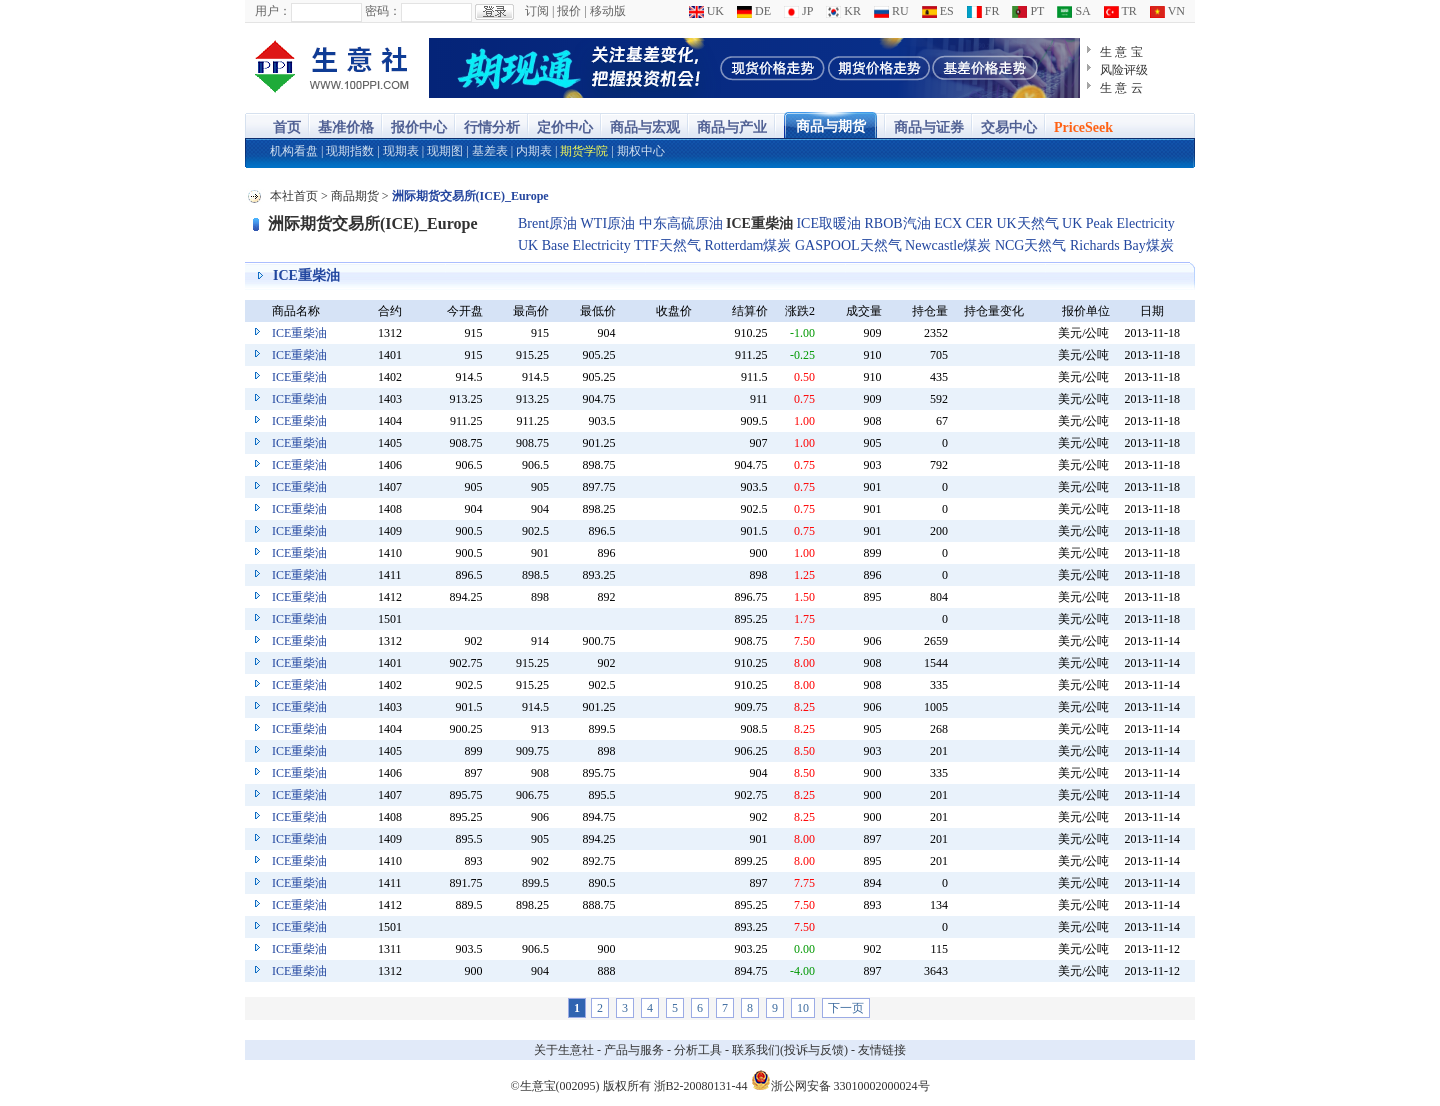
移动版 (608, 11)
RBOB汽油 (898, 223)
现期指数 (350, 151)
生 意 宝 (1121, 52)
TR (1120, 11)
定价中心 (565, 127)
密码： (383, 11)
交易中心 (1009, 127)
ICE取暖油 (828, 223)
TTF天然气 (667, 245)
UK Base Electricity (574, 245)
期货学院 (584, 151)
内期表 (534, 151)
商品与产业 (732, 127)
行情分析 (492, 127)
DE (754, 11)
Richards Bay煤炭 (1122, 245)
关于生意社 (564, 1050)
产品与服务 (634, 1050)
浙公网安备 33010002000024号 (840, 1080)
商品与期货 (831, 126)
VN (1167, 11)
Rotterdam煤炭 (747, 245)
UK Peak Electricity (1118, 223)
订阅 (537, 11)
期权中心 (641, 151)
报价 (569, 11)
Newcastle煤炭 (948, 245)
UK (706, 11)
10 (803, 1008)
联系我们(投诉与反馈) (790, 1050)
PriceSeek (1083, 127)
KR (843, 11)
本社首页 (294, 196)
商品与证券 (929, 127)
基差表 (490, 151)
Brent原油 (547, 223)
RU (891, 11)
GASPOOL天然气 (848, 245)
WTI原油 (608, 223)
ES (938, 11)
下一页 (846, 1008)
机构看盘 (294, 151)
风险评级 (1124, 70)
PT (1028, 11)
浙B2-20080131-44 (701, 1086)
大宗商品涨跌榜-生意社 (332, 68)
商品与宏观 (645, 127)
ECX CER (963, 223)
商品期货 (355, 196)
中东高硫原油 (681, 223)
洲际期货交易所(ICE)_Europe (373, 223)
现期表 (401, 151)
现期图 (445, 151)
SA (1073, 11)
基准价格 (346, 127)
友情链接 (882, 1050)
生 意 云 (1121, 88)
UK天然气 (1027, 223)
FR (983, 11)
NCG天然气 (1031, 245)
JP (798, 11)
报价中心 (419, 127)
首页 (287, 127)
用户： (273, 11)
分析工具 (698, 1050)
